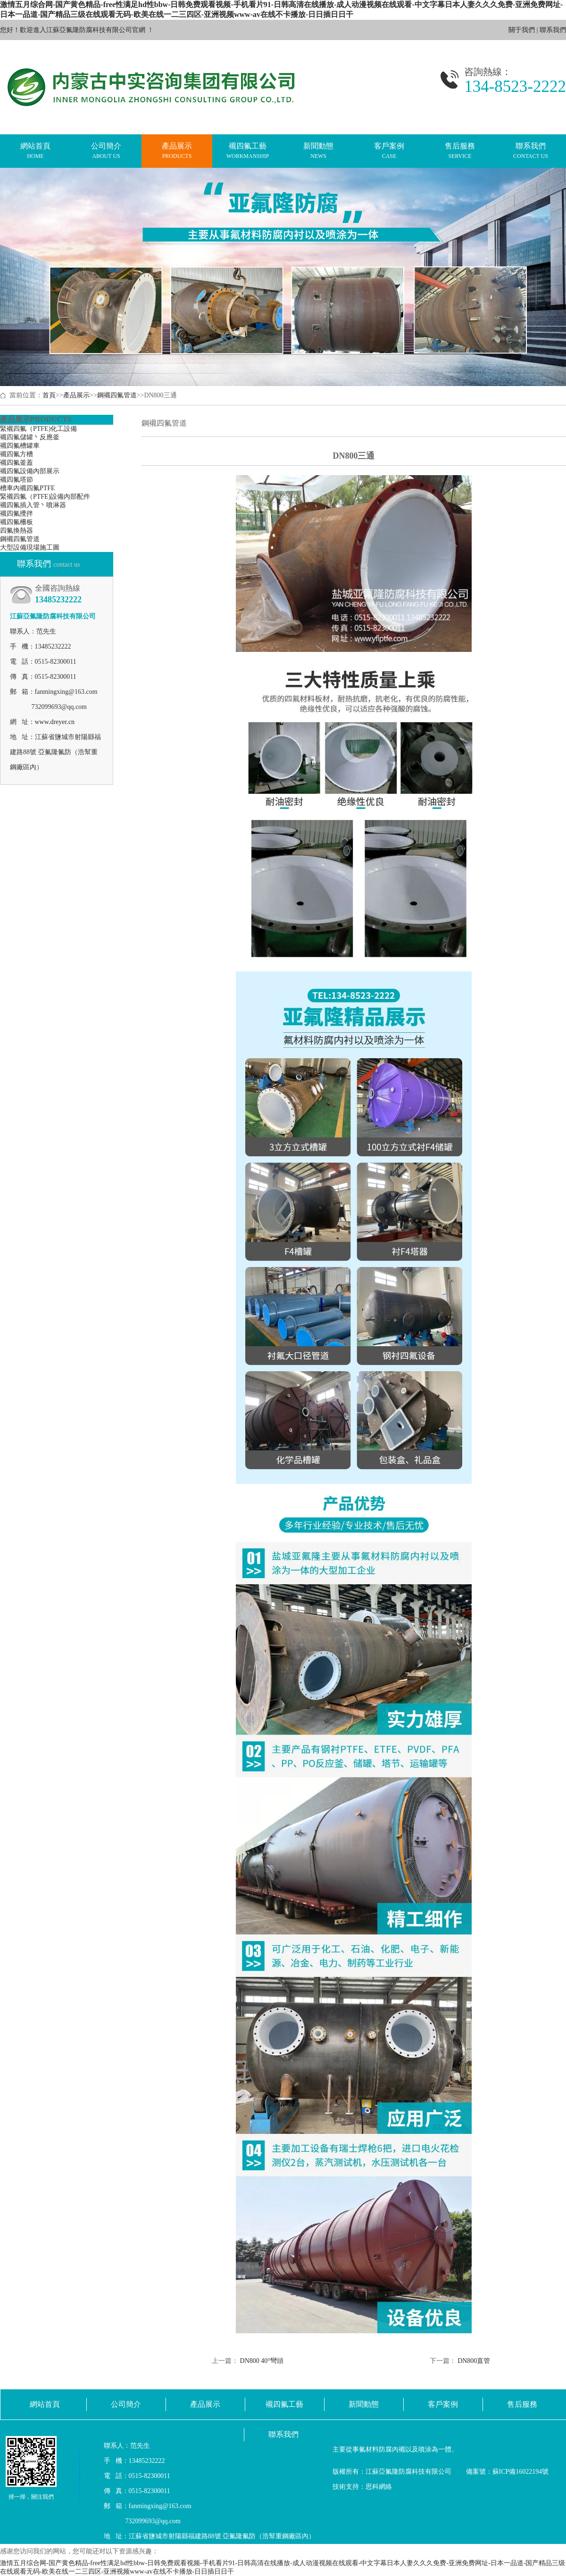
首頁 (49, 395)
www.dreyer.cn (55, 721)
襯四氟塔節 (16, 479)
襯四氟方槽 (16, 454)
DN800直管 (474, 2360)
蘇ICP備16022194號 (520, 2471)
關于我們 (521, 29)
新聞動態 (318, 151)
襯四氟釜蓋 (16, 462)
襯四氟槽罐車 (20, 445)
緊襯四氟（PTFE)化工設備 (38, 428)
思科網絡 (379, 2486)
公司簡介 (106, 151)
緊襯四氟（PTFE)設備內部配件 (45, 496)
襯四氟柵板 (16, 522)
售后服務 (459, 151)
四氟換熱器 (16, 530)
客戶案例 (389, 151)
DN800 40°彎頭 (261, 2360)
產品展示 (177, 151)
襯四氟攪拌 (16, 513)
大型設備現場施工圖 (29, 547)
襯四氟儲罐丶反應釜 (29, 437)
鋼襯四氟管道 (117, 395)
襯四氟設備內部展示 (29, 471)
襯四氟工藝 (247, 151)
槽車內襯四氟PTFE (27, 488)
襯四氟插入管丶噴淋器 (33, 505)
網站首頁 (35, 151)
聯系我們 (553, 29)
